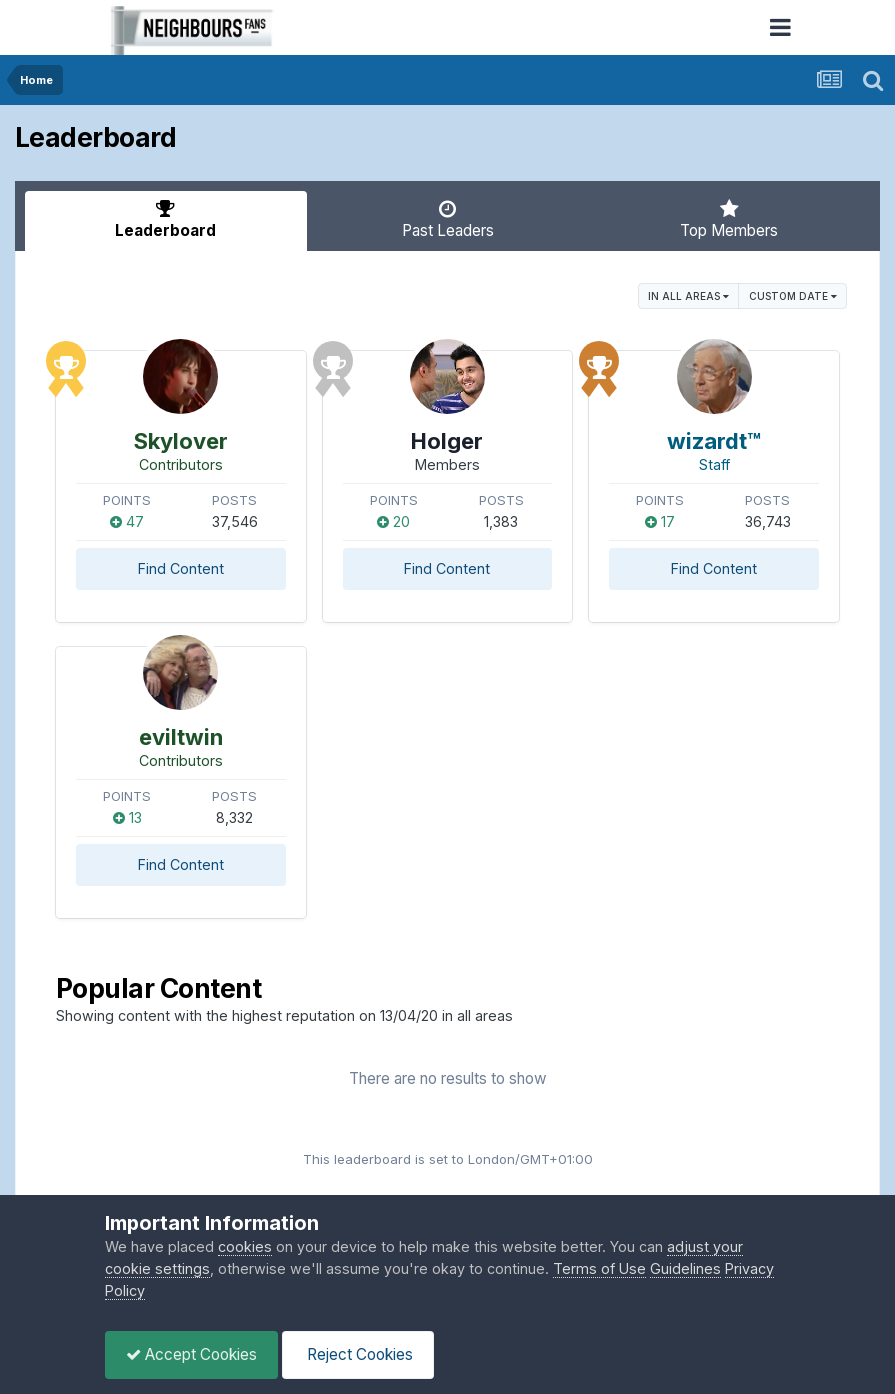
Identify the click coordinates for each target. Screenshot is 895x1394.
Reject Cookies (358, 1354)
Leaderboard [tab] (166, 219)
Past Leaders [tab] (448, 219)
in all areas (688, 296)
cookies (245, 1246)
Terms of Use (599, 1268)
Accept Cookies (191, 1354)
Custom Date (793, 296)
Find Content (181, 568)
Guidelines (685, 1268)
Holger (447, 441)
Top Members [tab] (729, 219)
